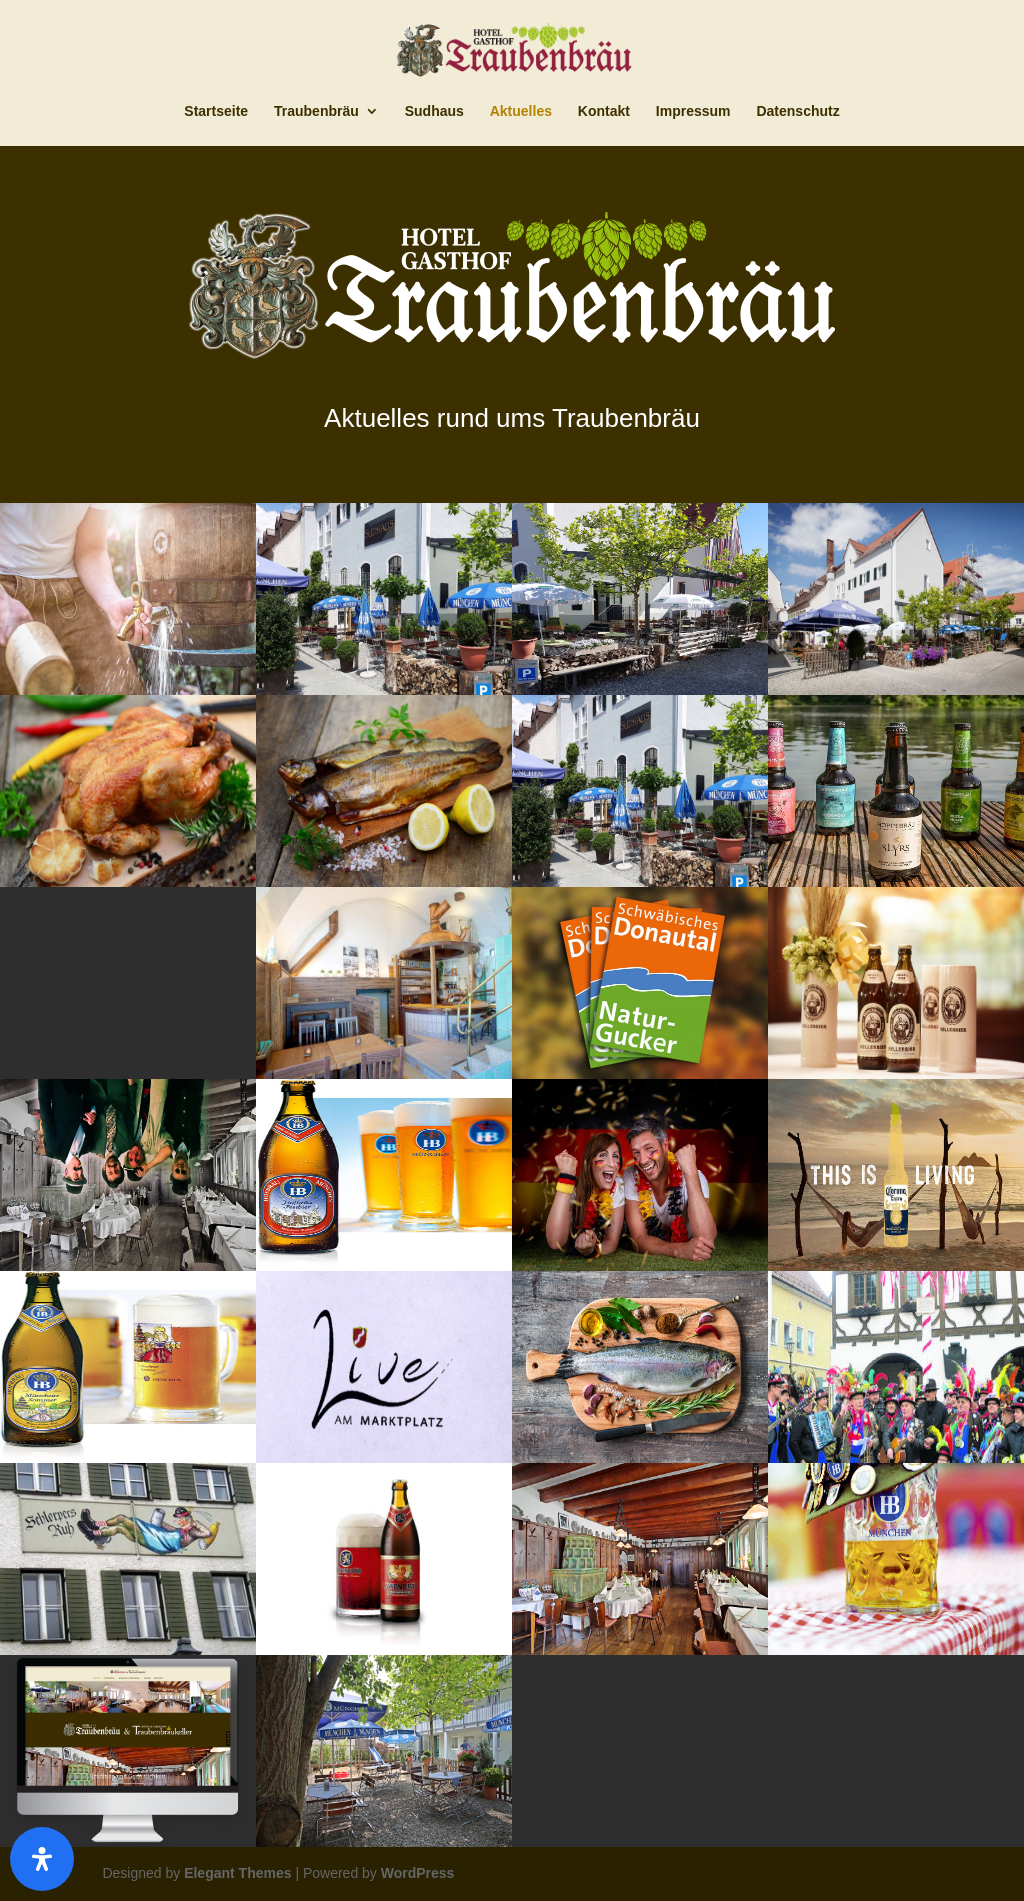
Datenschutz (797, 111)
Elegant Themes (237, 1873)
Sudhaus (434, 111)
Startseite (216, 111)
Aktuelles (521, 111)
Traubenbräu (316, 111)
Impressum (693, 111)
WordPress (418, 1873)
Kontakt (604, 111)
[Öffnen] (42, 1859)
